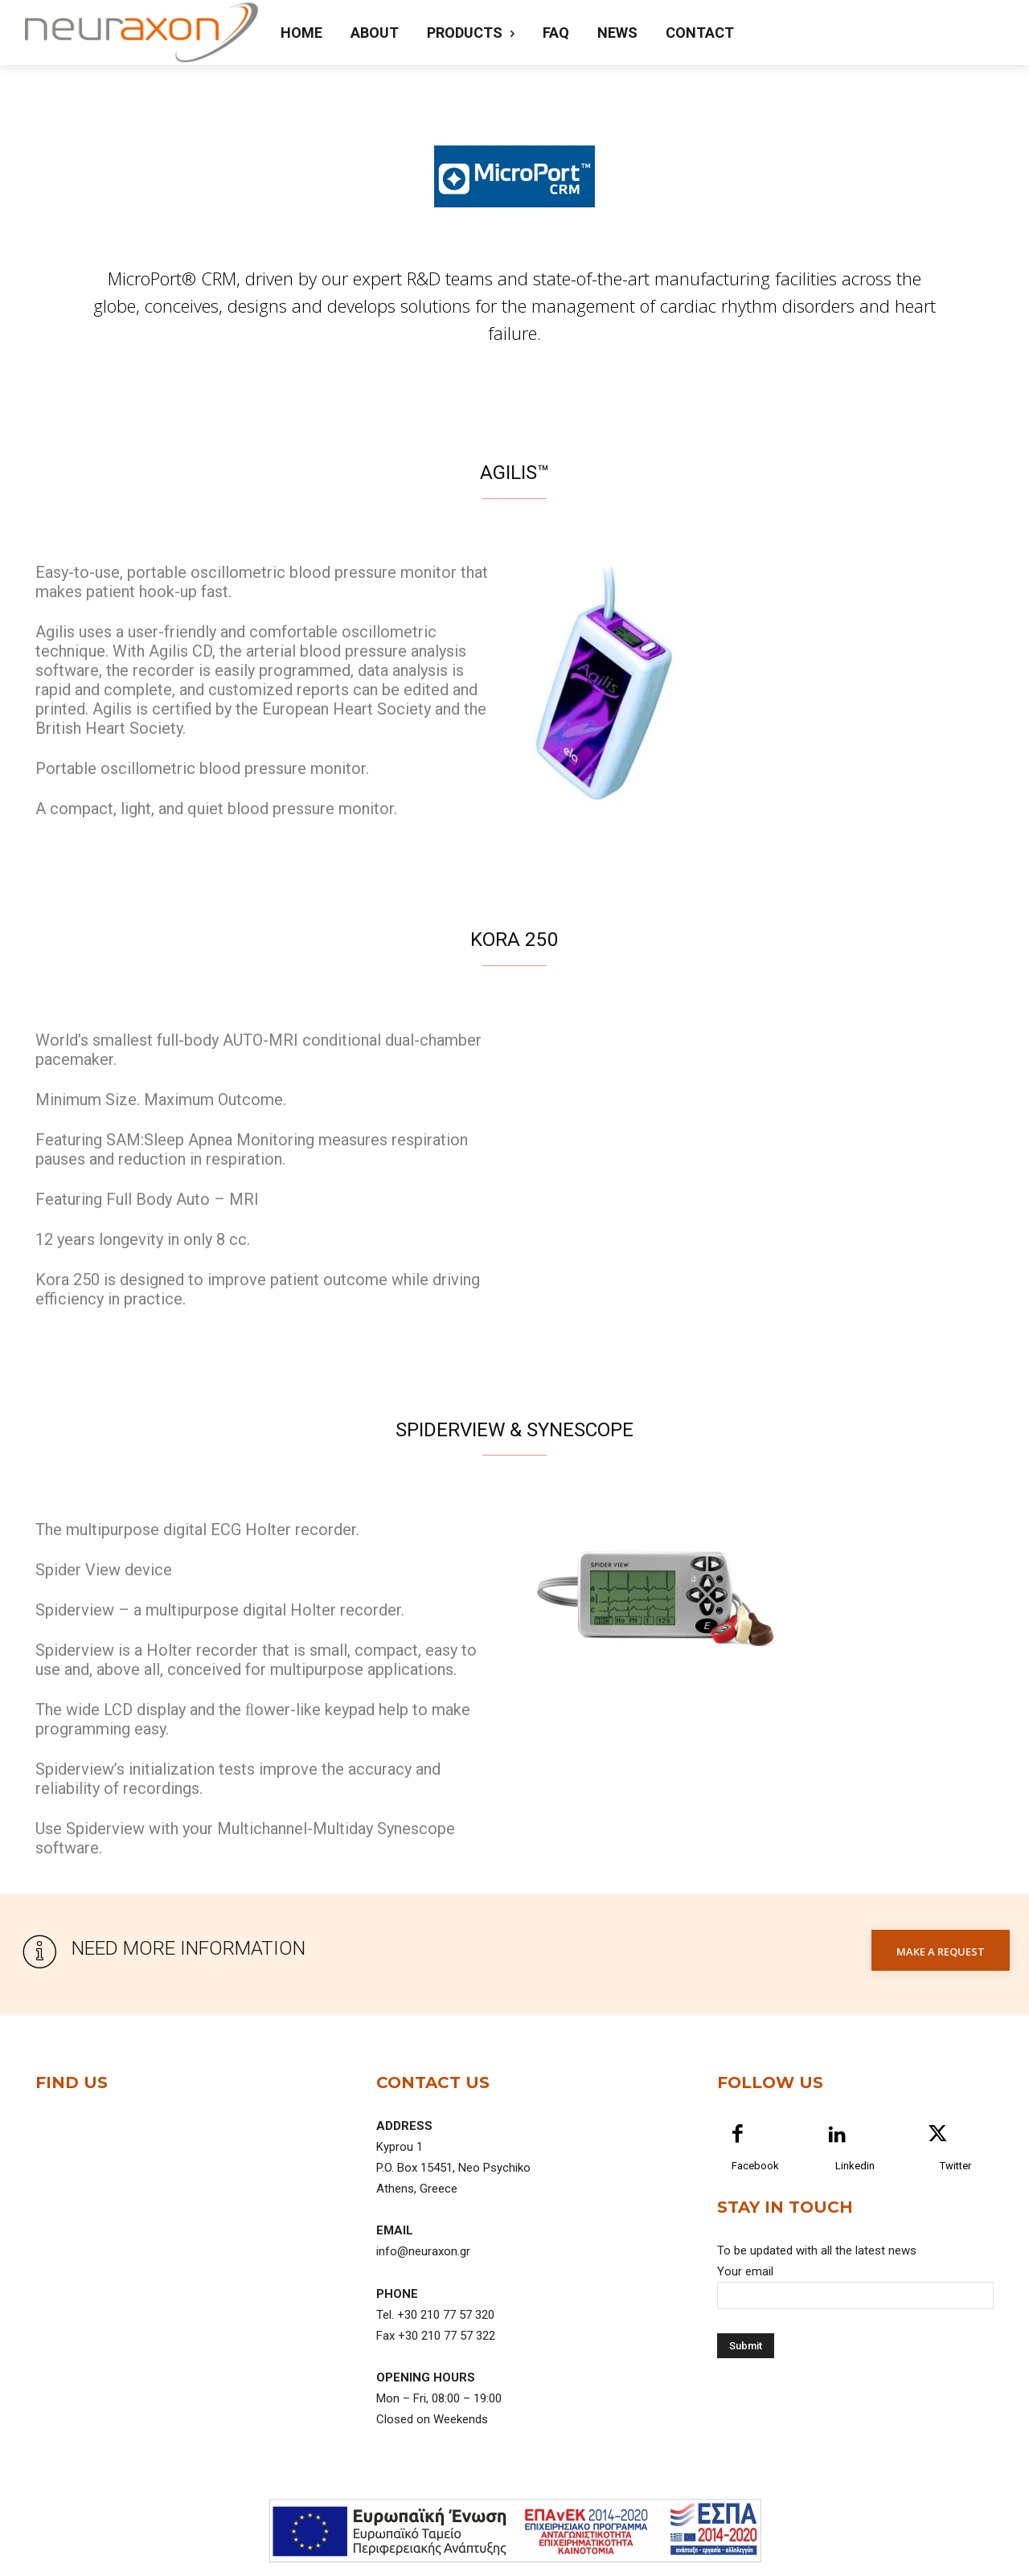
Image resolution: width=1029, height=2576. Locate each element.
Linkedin (855, 2179)
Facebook (755, 2179)
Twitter (955, 2179)
